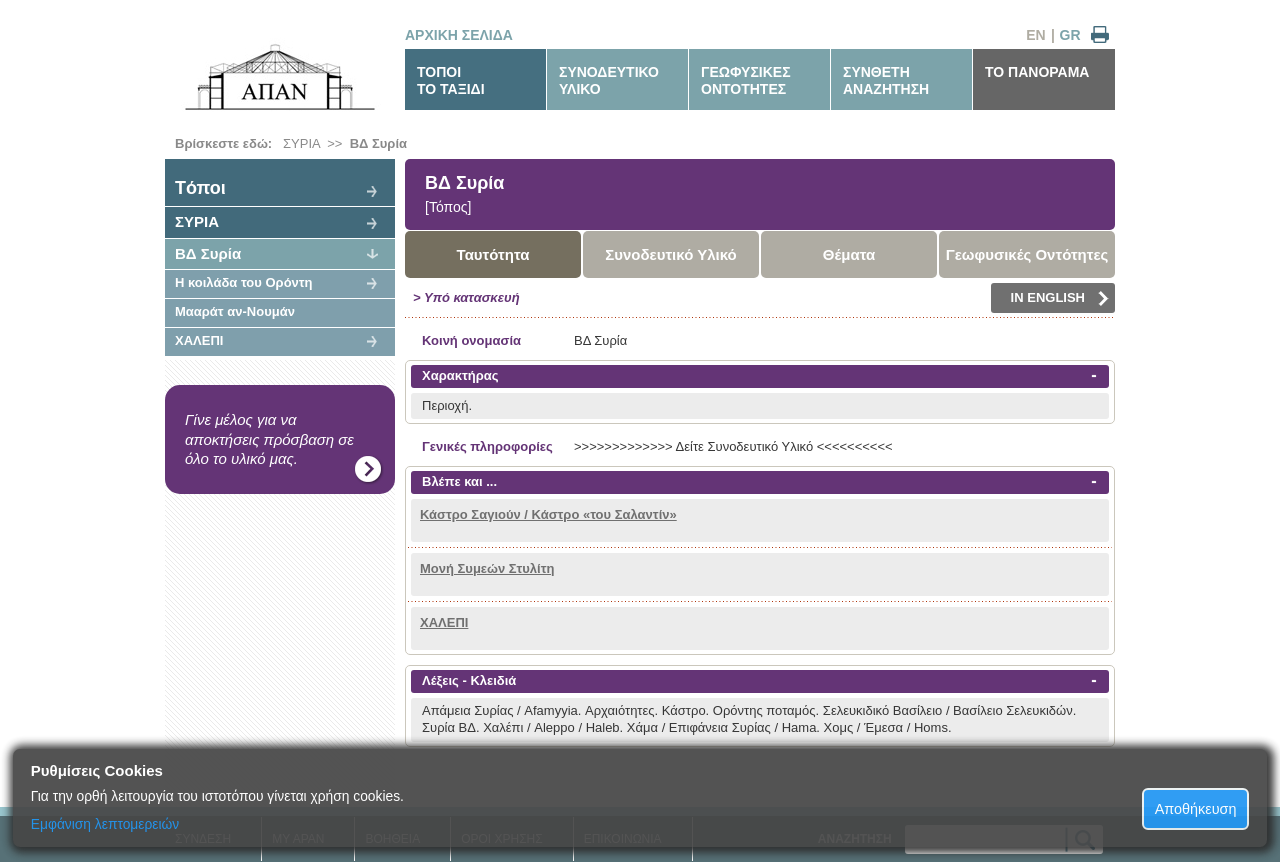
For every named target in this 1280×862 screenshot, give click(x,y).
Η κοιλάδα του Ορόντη (244, 282)
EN (1035, 35)
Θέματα (849, 254)
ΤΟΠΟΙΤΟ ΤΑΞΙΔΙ (451, 80)
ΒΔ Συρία (378, 143)
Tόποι (200, 188)
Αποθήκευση (1196, 809)
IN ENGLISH (1060, 298)
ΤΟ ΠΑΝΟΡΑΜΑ (1037, 72)
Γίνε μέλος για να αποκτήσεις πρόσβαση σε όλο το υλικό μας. (269, 439)
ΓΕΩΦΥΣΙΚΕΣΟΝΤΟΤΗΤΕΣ (746, 80)
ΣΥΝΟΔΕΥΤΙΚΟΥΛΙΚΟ (609, 80)
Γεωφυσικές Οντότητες (1027, 254)
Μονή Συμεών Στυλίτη (487, 568)
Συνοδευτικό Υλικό (671, 254)
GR (1070, 35)
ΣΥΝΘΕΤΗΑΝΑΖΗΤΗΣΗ (886, 80)
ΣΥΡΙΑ (301, 143)
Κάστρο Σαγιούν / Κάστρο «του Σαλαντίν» (548, 514)
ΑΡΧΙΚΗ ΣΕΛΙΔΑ (459, 35)
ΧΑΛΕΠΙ (199, 340)
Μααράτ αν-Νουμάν (235, 311)
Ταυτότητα (493, 254)
